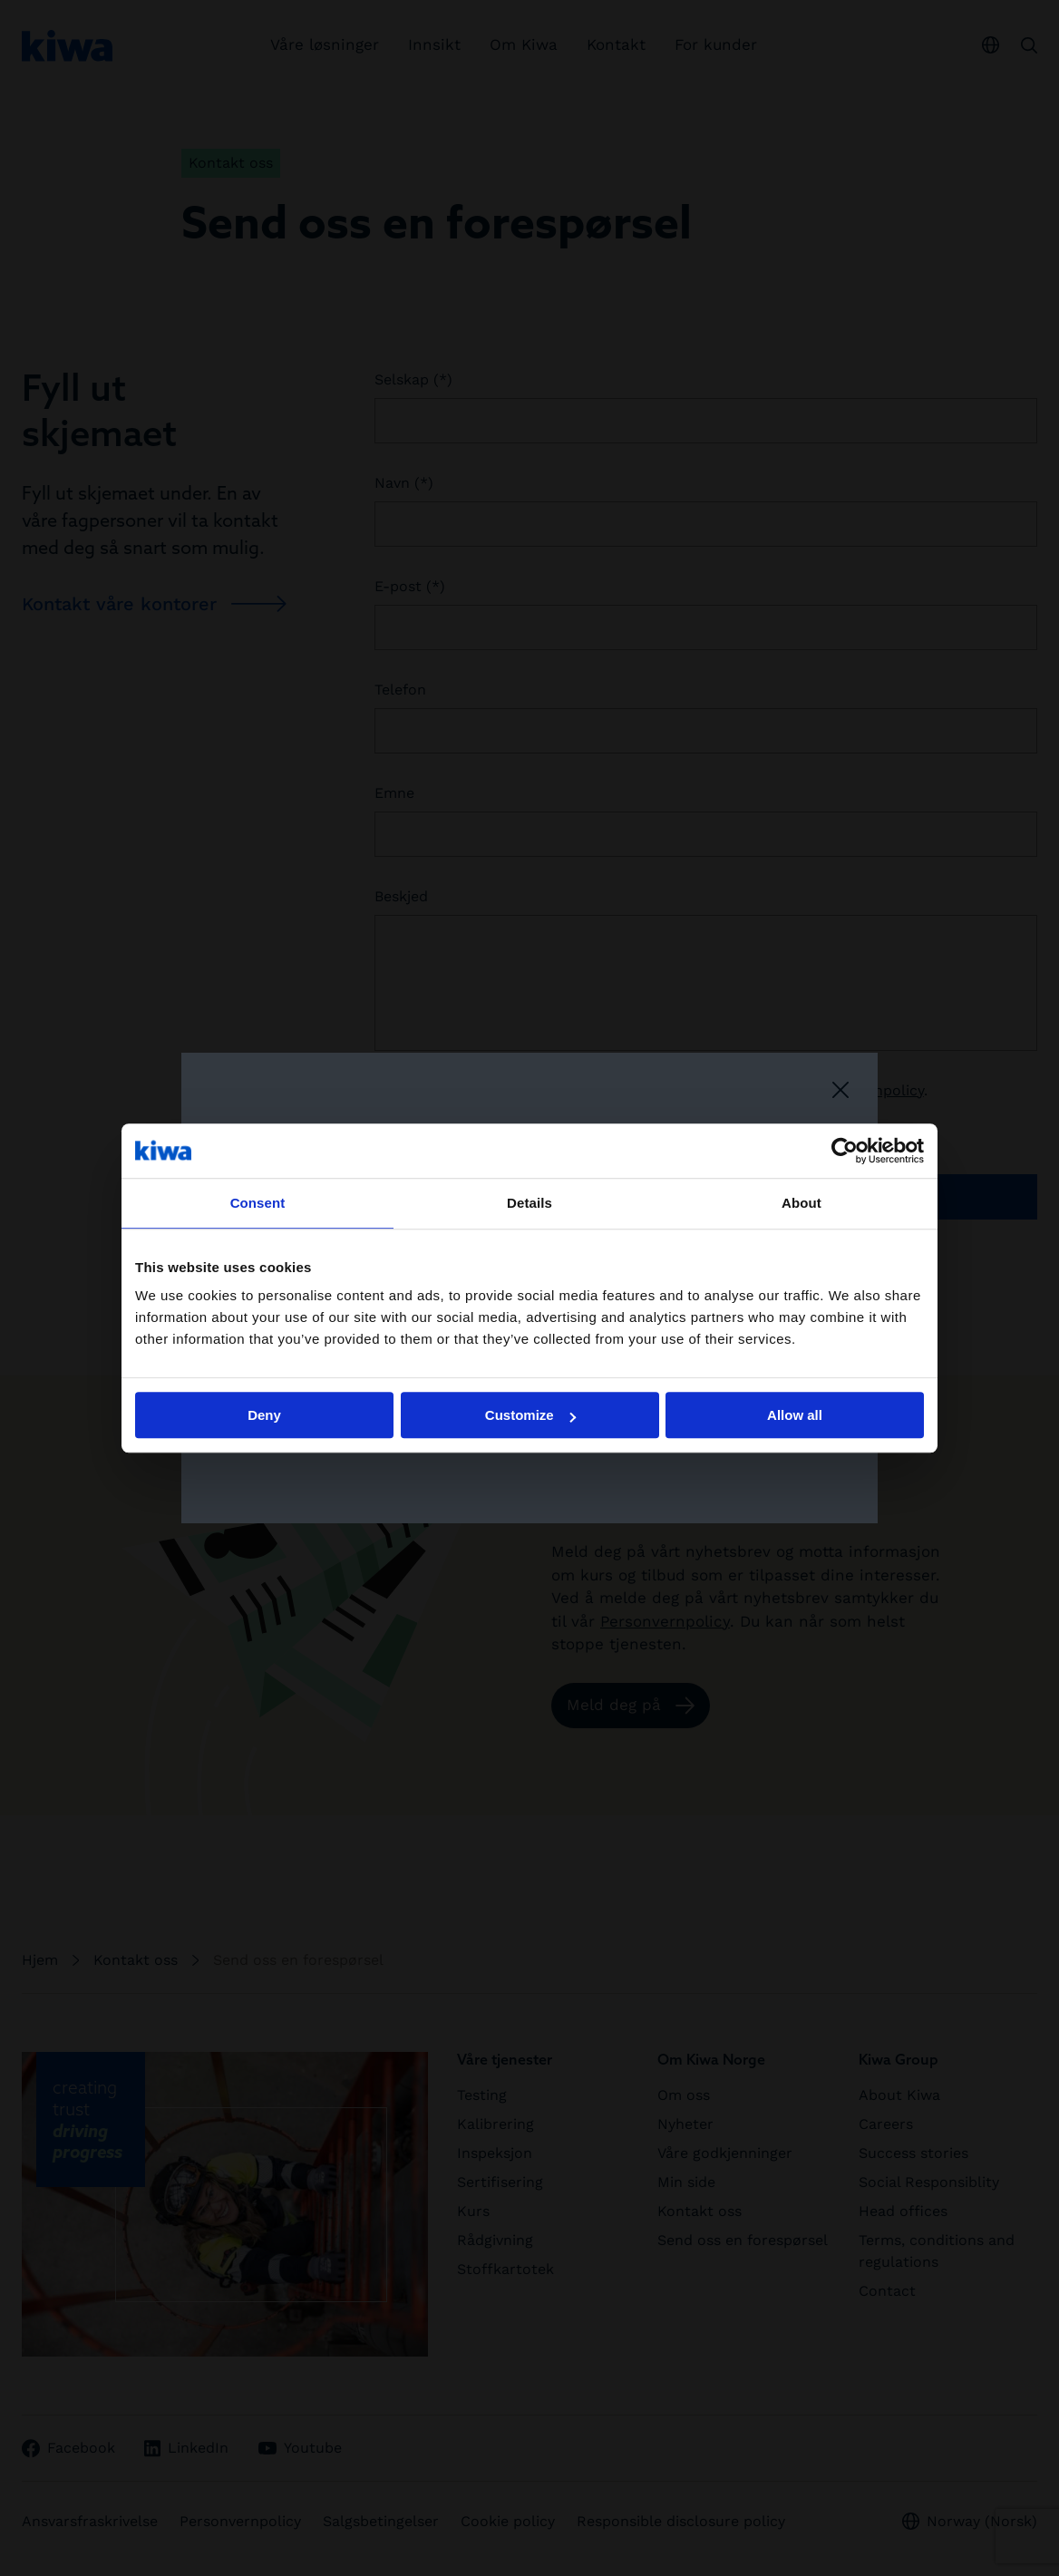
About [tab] (801, 1202)
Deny (264, 1415)
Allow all (794, 1415)
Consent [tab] (258, 1202)
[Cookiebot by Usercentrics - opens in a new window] (844, 1150)
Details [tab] (529, 1202)
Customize (530, 1415)
